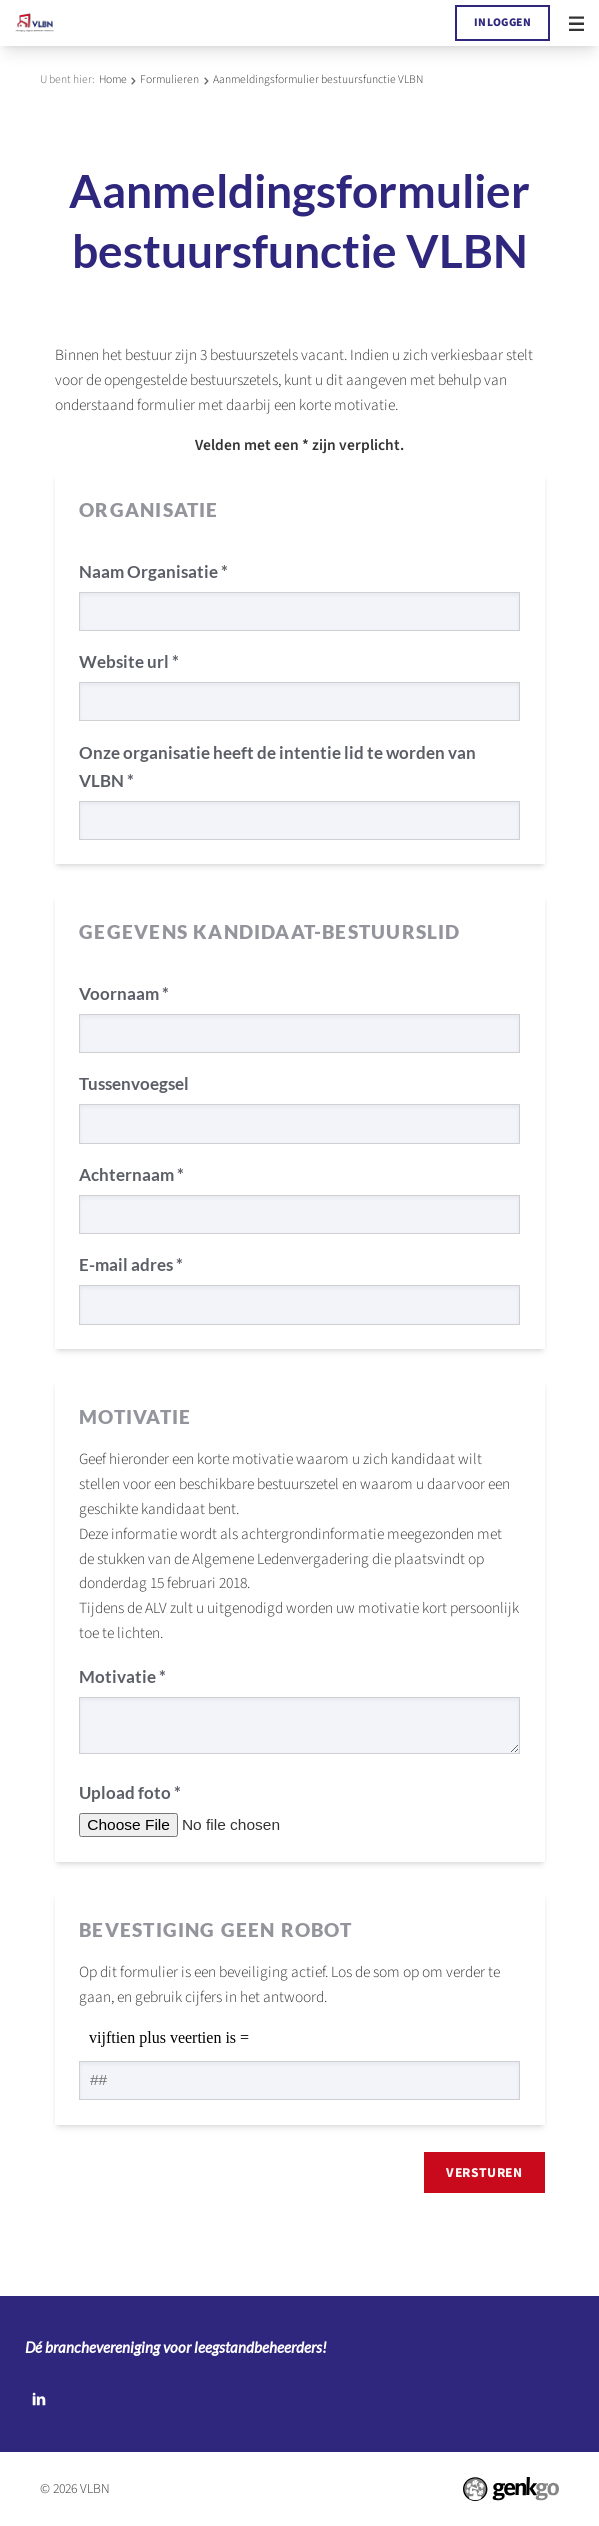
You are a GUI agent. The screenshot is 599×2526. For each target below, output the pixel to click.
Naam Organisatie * (153, 571)
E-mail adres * (131, 1264)
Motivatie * (122, 1676)
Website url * (129, 661)
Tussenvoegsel (134, 1083)
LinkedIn (38, 2398)
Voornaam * (124, 993)
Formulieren (169, 79)
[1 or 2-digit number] (299, 2080)
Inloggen (502, 22)
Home (113, 79)
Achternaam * (131, 1174)
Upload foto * (130, 1792)
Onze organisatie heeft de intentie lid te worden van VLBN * (277, 766)
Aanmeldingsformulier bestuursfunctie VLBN (318, 79)
